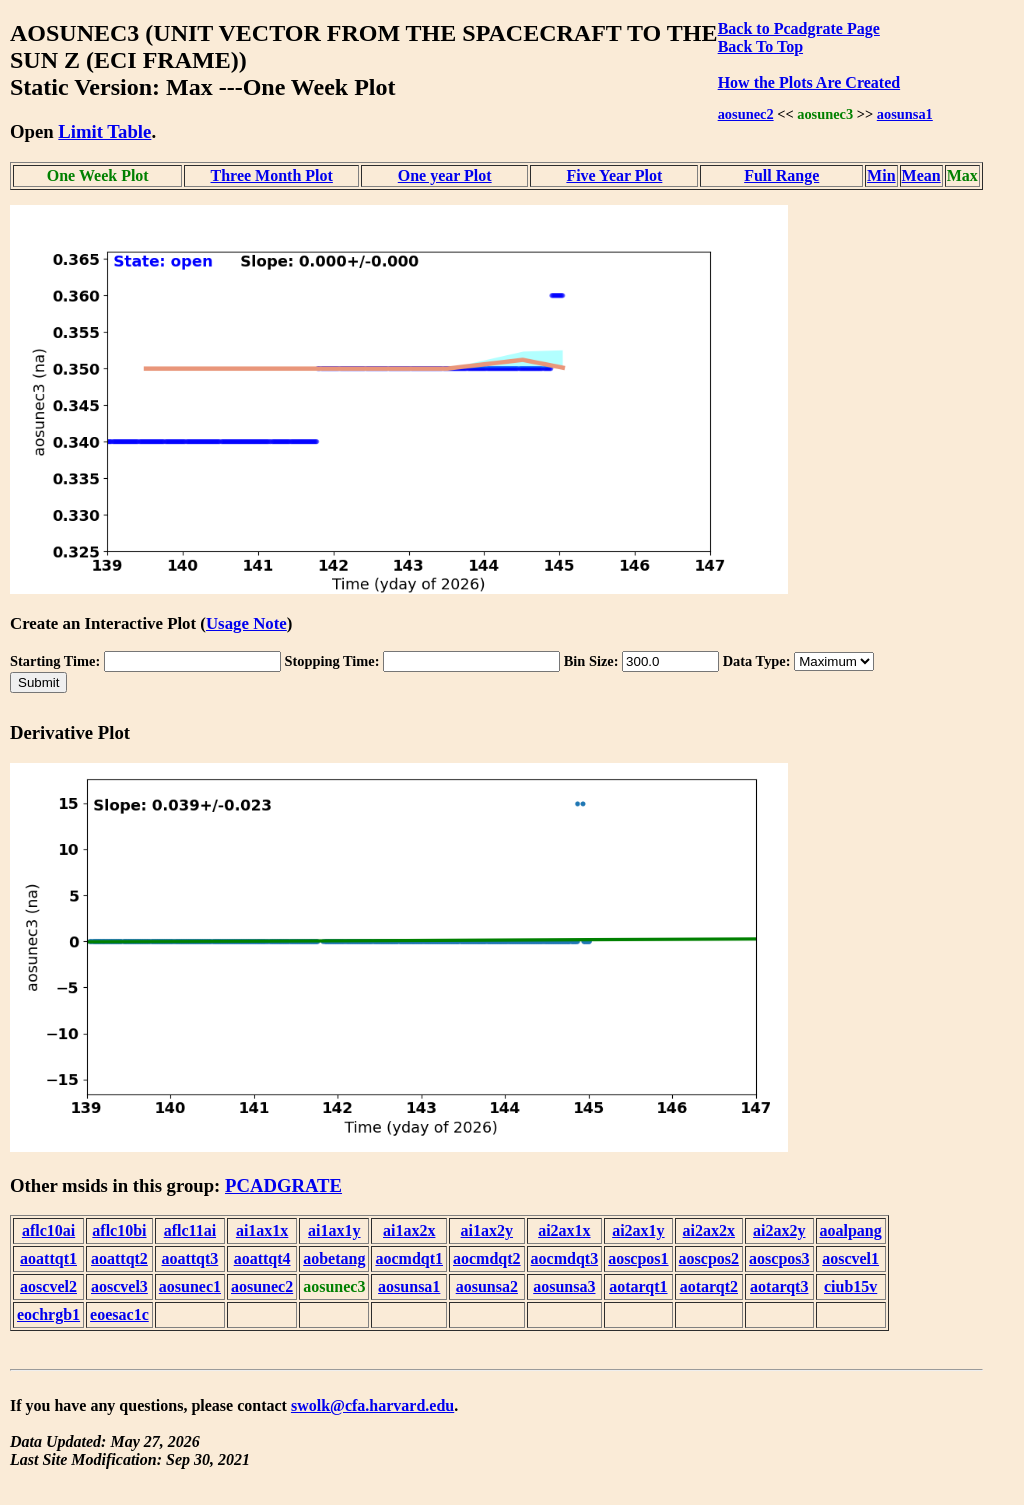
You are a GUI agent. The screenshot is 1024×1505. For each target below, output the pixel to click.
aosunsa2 (487, 1286)
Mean (921, 175)
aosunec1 (190, 1286)
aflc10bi (119, 1230)
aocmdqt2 (487, 1258)
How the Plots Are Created (809, 82)
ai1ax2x (409, 1230)
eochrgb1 (48, 1314)
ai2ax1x (564, 1230)
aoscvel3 (119, 1286)
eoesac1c (119, 1314)
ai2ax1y (638, 1230)
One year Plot (445, 175)
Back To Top (760, 46)
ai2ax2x (709, 1230)
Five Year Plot (614, 175)
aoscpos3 (779, 1258)
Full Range (781, 175)
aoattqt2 (119, 1258)
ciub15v (850, 1286)
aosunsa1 (905, 114)
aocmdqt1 (409, 1258)
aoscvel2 (48, 1286)
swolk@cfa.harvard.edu (372, 1405)
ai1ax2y (487, 1230)
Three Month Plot (272, 175)
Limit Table (104, 131)
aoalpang (851, 1230)
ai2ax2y (779, 1230)
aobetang (334, 1258)
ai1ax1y (334, 1230)
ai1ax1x (262, 1230)
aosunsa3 (564, 1286)
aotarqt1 (638, 1286)
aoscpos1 (638, 1258)
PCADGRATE (283, 1185)
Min (881, 175)
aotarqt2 (709, 1286)
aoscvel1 (850, 1258)
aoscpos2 (709, 1258)
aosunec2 (746, 114)
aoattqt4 (262, 1258)
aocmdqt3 (565, 1258)
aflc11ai (190, 1230)
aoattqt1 (48, 1258)
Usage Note (246, 623)
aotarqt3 (779, 1286)
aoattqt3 (189, 1258)
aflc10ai (48, 1230)
